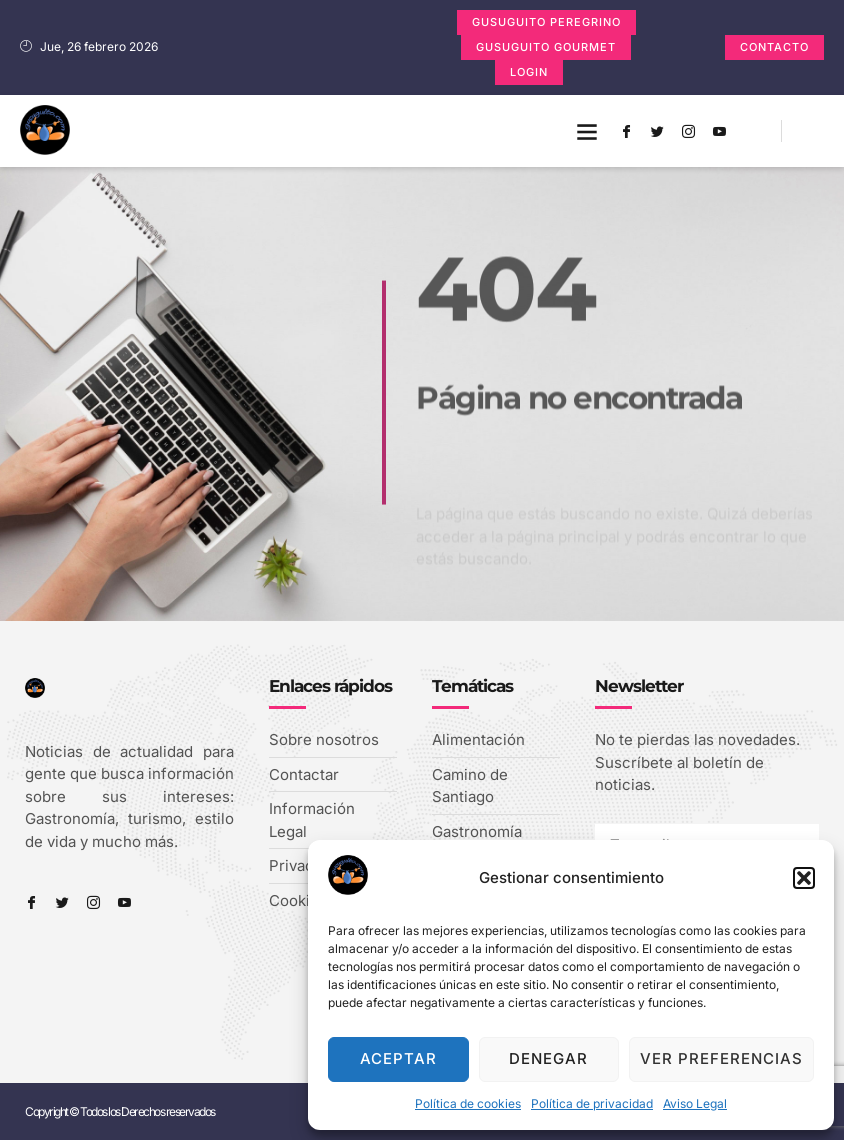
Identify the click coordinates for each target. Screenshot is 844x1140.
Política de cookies (468, 1103)
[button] (804, 878)
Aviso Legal (695, 1103)
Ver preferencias (721, 1058)
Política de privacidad (592, 1103)
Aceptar (398, 1058)
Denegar (548, 1058)
